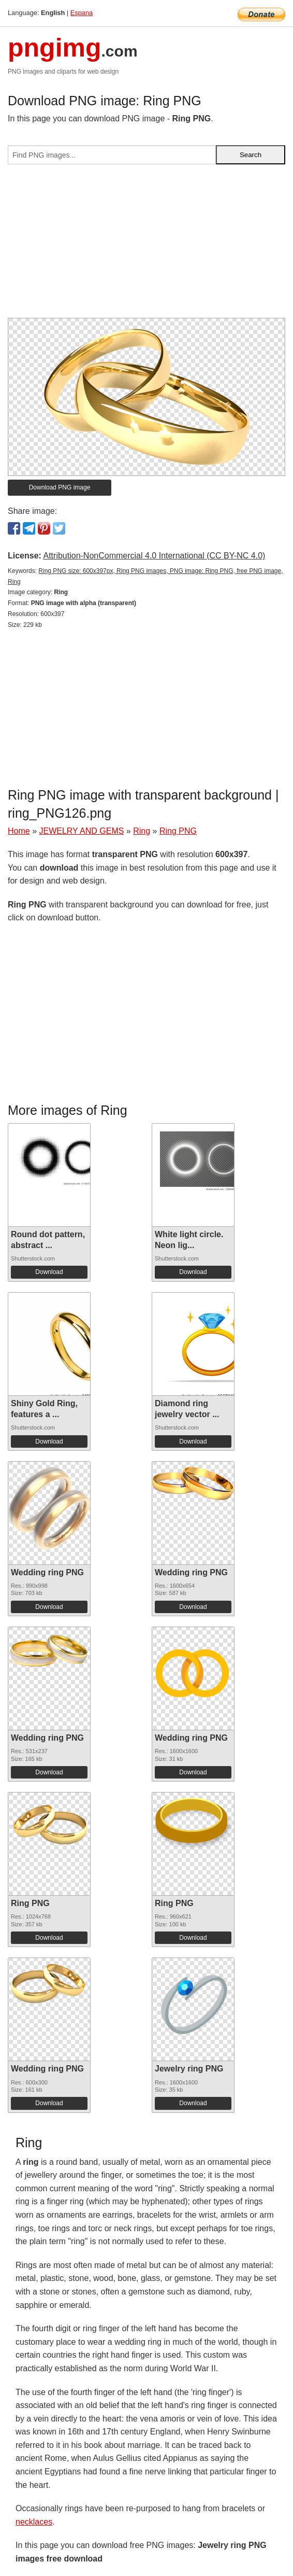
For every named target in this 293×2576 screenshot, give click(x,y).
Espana (81, 13)
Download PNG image (60, 487)
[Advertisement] (146, 245)
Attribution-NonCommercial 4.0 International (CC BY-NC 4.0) (154, 555)
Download (49, 1272)
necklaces (34, 2521)
